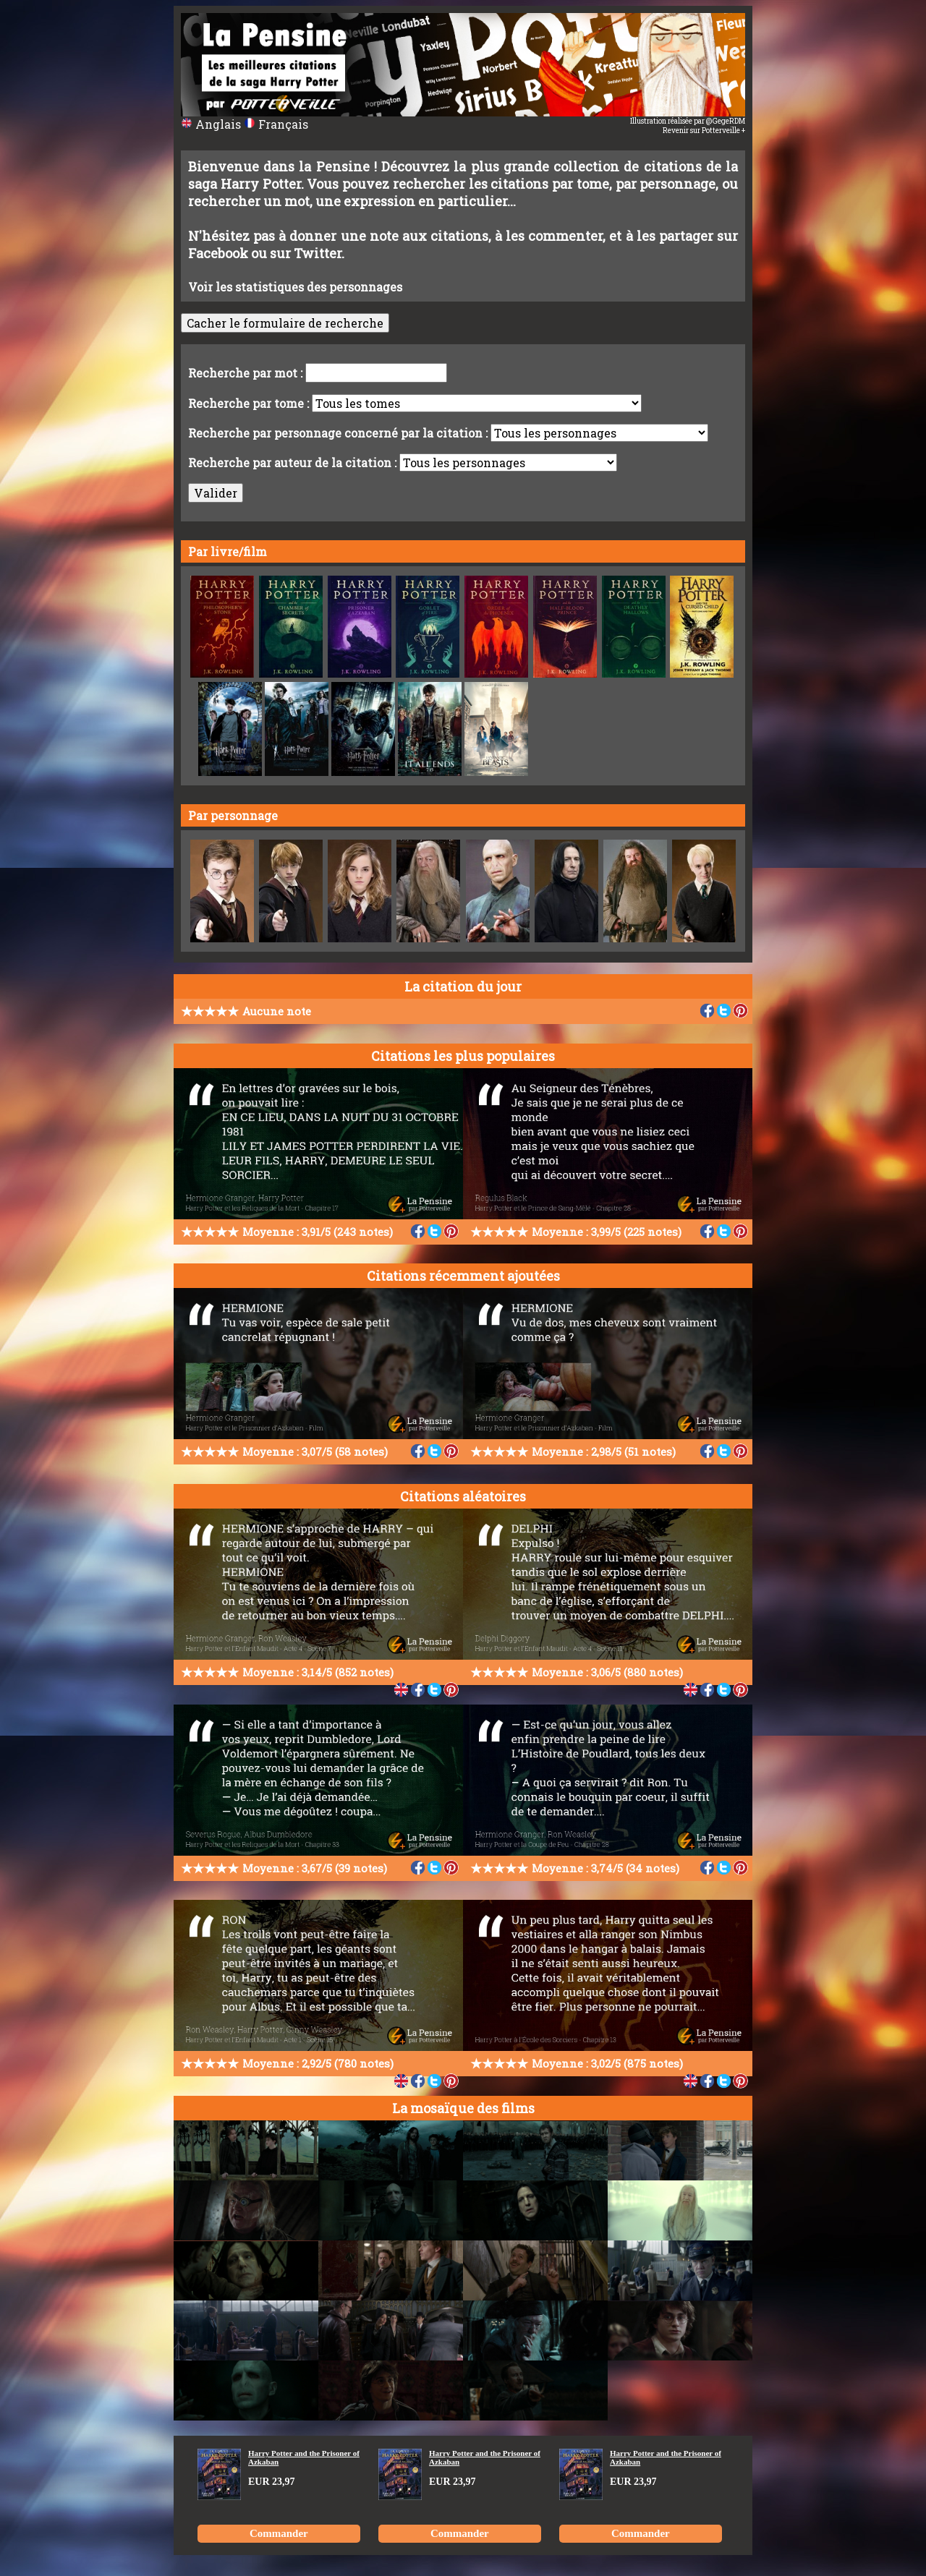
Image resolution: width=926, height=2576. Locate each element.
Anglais (212, 124)
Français (276, 124)
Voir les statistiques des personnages (295, 286)
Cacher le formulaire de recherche (285, 322)
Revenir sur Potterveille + (704, 130)
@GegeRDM (725, 121)
